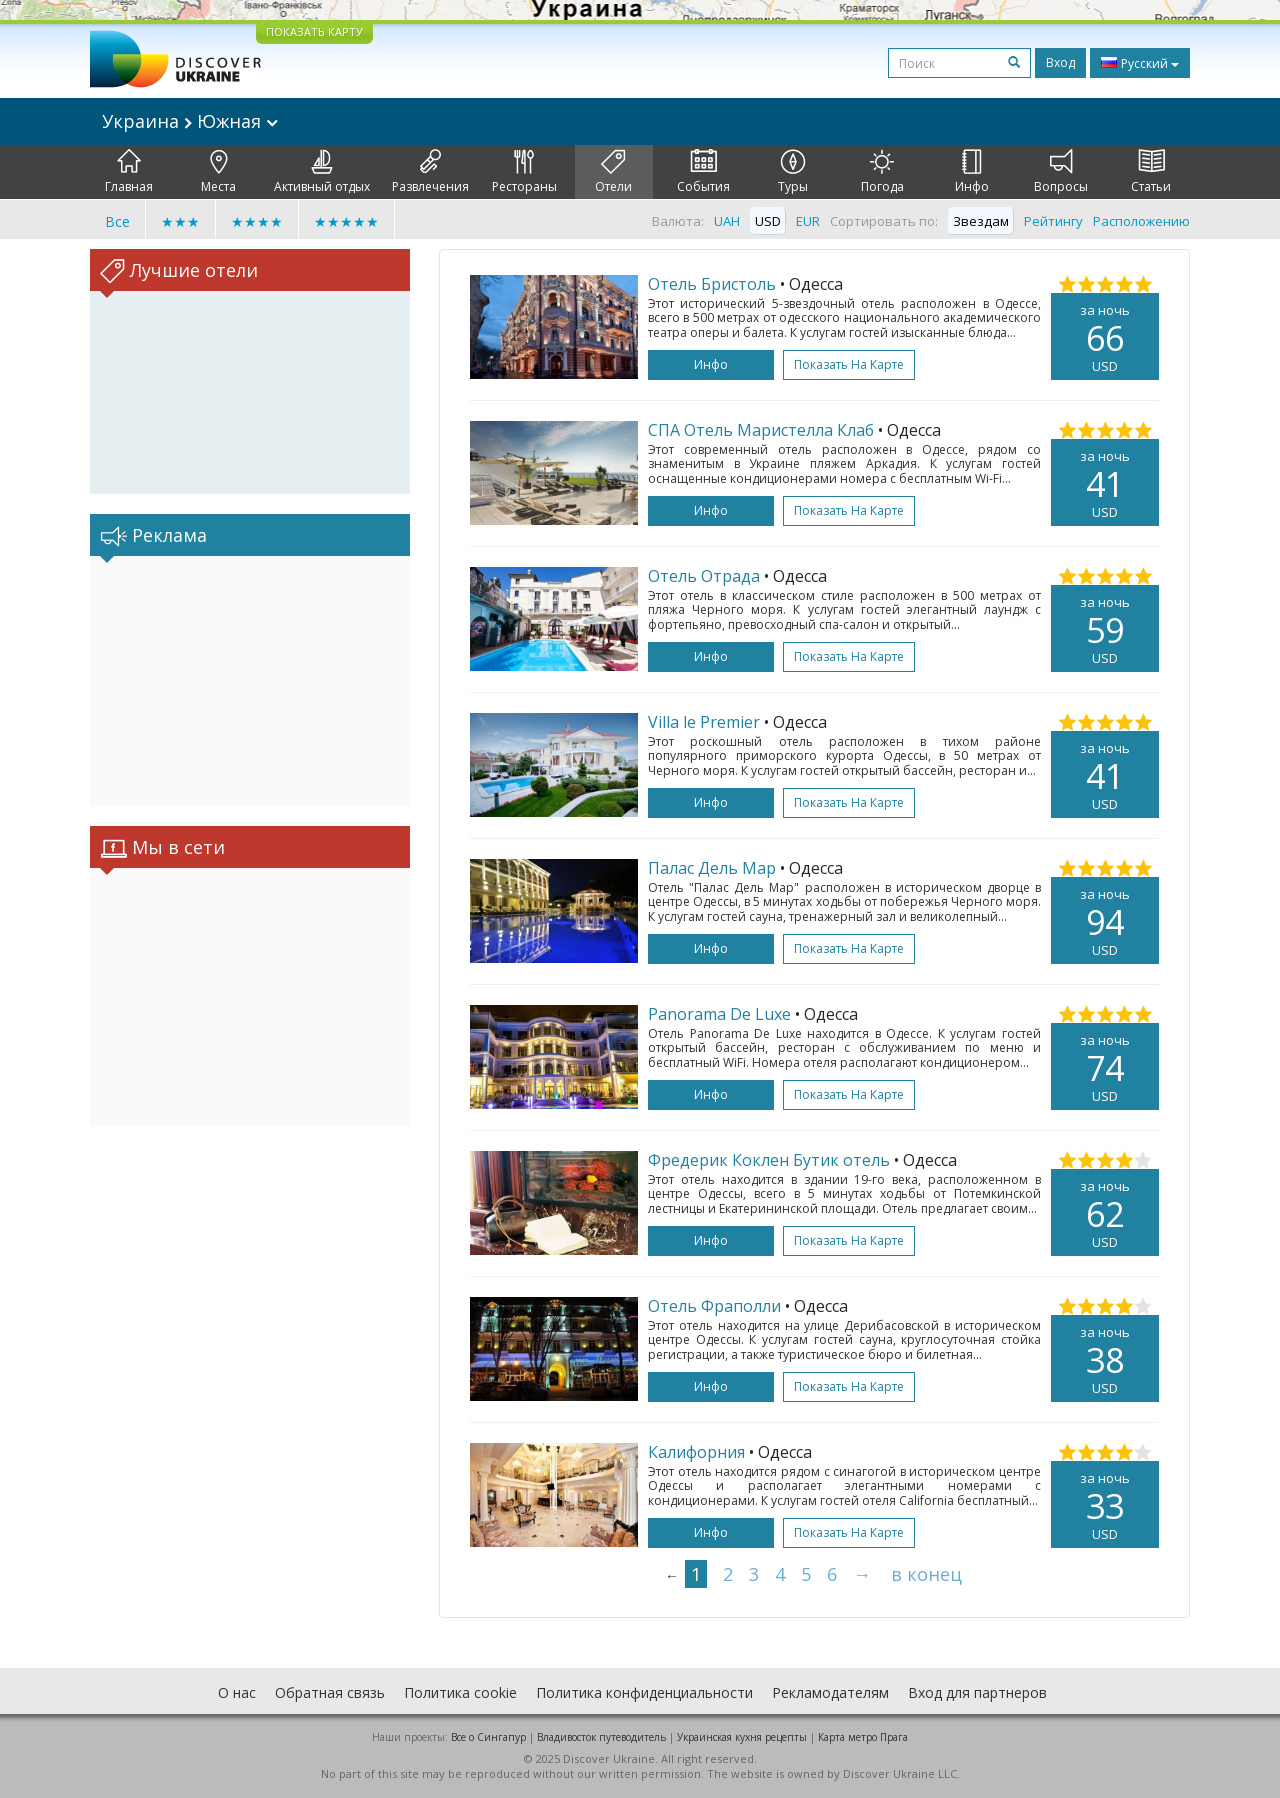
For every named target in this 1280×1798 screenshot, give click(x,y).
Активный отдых (322, 172)
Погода (882, 172)
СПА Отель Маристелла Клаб (761, 430)
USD (768, 221)
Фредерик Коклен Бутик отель (769, 1160)
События (703, 172)
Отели (613, 172)
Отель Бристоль (712, 284)
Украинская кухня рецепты (742, 1737)
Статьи (1151, 172)
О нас (237, 1692)
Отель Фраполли (714, 1306)
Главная (129, 172)
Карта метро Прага (863, 1737)
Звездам (981, 221)
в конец (926, 1574)
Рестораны (524, 172)
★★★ (180, 221)
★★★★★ (346, 221)
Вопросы (1061, 172)
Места (218, 172)
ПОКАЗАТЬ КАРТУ (314, 31)
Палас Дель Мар (712, 868)
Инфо (972, 172)
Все (117, 221)
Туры (793, 172)
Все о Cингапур (488, 1737)
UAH (727, 221)
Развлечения (430, 172)
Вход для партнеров (977, 1692)
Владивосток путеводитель (601, 1737)
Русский (1140, 63)
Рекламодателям (830, 1692)
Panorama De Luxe (719, 1014)
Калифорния (696, 1452)
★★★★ (257, 221)
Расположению (1141, 221)
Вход (1060, 62)
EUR (808, 221)
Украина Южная (190, 121)
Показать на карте (849, 364)
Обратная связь (330, 1692)
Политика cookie (460, 1692)
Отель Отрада (704, 576)
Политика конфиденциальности (644, 1692)
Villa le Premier (704, 722)
